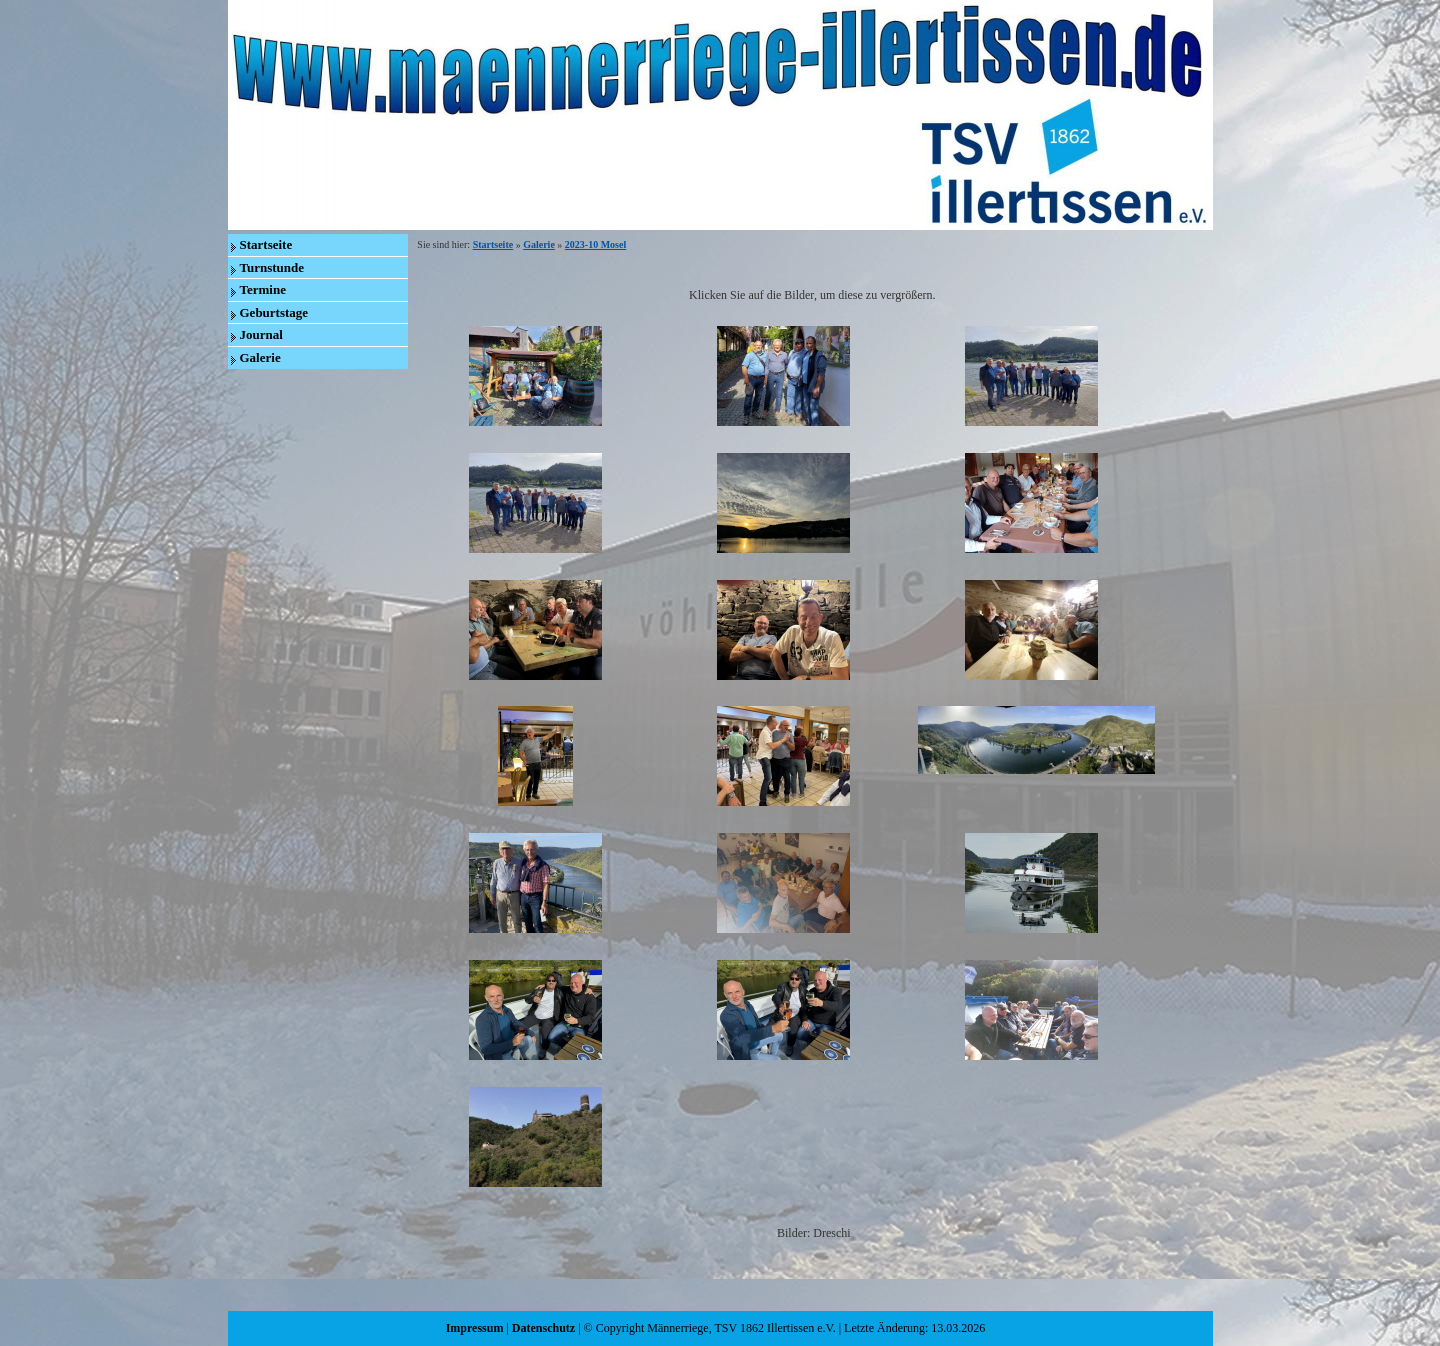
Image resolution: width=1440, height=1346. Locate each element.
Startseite (266, 244)
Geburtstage (274, 312)
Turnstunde (272, 267)
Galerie (260, 357)
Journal (261, 334)
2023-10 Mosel (595, 244)
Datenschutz (543, 1328)
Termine (263, 289)
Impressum (475, 1328)
